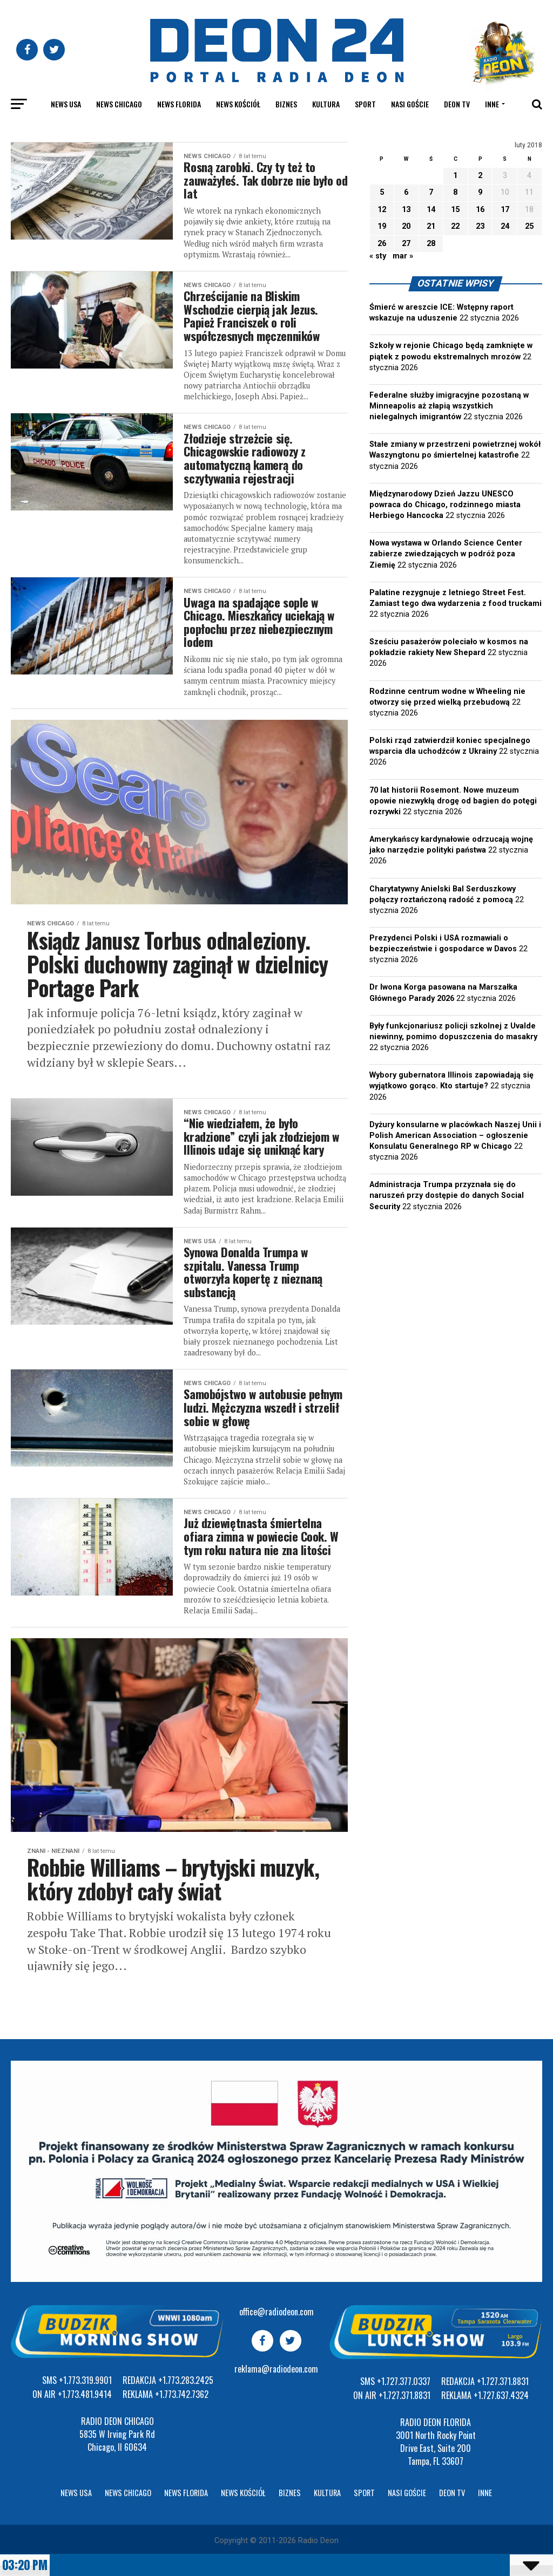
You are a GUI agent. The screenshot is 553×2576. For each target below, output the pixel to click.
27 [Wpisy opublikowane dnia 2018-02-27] (406, 243)
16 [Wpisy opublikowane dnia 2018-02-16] (480, 209)
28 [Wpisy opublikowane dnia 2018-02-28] (431, 243)
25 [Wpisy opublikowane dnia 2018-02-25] (529, 226)
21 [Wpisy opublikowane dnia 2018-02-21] (431, 226)
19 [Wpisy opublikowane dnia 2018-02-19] (381, 226)
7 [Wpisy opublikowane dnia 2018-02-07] (431, 192)
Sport (365, 104)
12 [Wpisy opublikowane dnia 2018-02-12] (381, 209)
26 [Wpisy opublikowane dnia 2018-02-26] (381, 243)
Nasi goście (410, 104)
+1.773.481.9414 (85, 2394)
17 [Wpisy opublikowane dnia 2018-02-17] (505, 209)
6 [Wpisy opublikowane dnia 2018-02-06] (406, 192)
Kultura (326, 104)
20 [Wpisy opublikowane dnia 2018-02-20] (406, 226)
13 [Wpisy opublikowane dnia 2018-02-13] (406, 209)
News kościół (238, 104)
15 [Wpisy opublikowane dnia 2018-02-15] (455, 209)
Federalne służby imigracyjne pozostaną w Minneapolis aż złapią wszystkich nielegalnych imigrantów (449, 406)
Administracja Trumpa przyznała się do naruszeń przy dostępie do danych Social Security (446, 1195)
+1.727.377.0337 (403, 2381)
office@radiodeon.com (276, 2311)
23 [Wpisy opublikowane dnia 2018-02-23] (480, 226)
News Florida (179, 104)
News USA (66, 104)
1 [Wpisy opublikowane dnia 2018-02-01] (455, 175)
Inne (492, 104)
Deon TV (457, 104)
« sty (377, 256)
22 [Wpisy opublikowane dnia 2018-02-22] (455, 226)
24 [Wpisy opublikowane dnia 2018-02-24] (505, 226)
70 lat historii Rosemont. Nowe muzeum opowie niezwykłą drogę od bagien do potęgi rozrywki (453, 801)
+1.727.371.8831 (404, 2395)
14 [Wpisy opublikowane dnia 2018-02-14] (431, 209)
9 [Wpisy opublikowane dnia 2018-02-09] (480, 192)
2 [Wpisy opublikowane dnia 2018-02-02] (480, 175)
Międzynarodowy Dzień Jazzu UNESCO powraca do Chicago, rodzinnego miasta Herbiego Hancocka (445, 504)
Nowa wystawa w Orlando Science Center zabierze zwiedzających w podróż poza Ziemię (445, 554)
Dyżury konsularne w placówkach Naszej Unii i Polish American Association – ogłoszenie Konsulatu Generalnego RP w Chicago (455, 1135)
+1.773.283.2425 (185, 2380)
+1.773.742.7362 (181, 2394)
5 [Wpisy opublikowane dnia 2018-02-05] (382, 192)
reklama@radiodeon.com (276, 2368)
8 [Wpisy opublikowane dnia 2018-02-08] (455, 192)
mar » (403, 256)
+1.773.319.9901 (85, 2380)
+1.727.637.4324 (501, 2395)
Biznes (286, 104)
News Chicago (119, 104)
